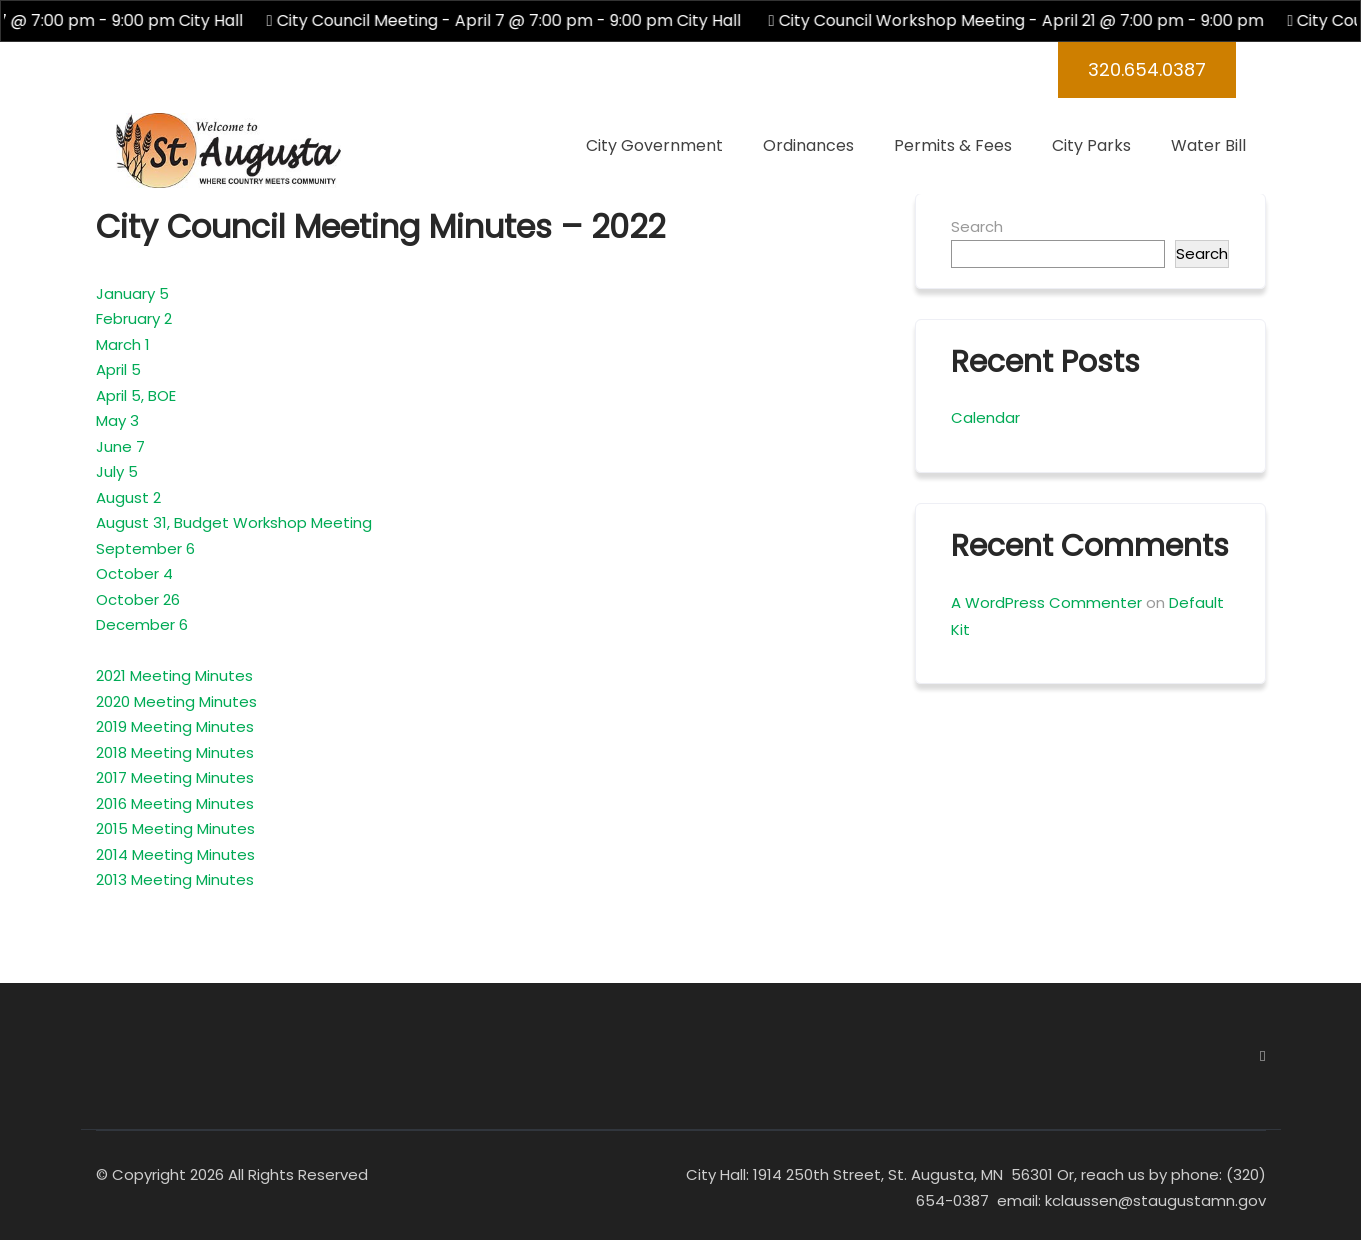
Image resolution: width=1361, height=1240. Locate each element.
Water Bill (1208, 145)
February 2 (134, 318)
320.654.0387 (1147, 69)
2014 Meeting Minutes (175, 854)
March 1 (123, 344)
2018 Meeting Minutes (175, 752)
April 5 (118, 369)
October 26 (138, 599)
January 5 (132, 293)
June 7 (120, 446)
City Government (654, 145)
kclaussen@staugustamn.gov (1153, 1200)
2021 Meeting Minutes (174, 675)
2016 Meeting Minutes (175, 803)
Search (977, 226)
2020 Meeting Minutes (176, 701)
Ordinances (808, 145)
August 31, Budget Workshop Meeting (234, 522)
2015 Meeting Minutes (175, 828)
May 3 (117, 420)
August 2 (128, 497)
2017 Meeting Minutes (175, 777)
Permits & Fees (953, 145)
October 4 (134, 573)
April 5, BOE (136, 395)
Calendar (985, 417)
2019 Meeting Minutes (175, 726)
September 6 (145, 548)
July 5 (117, 471)
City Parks (1091, 145)
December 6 (142, 624)
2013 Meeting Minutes (175, 879)
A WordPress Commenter (1046, 602)
